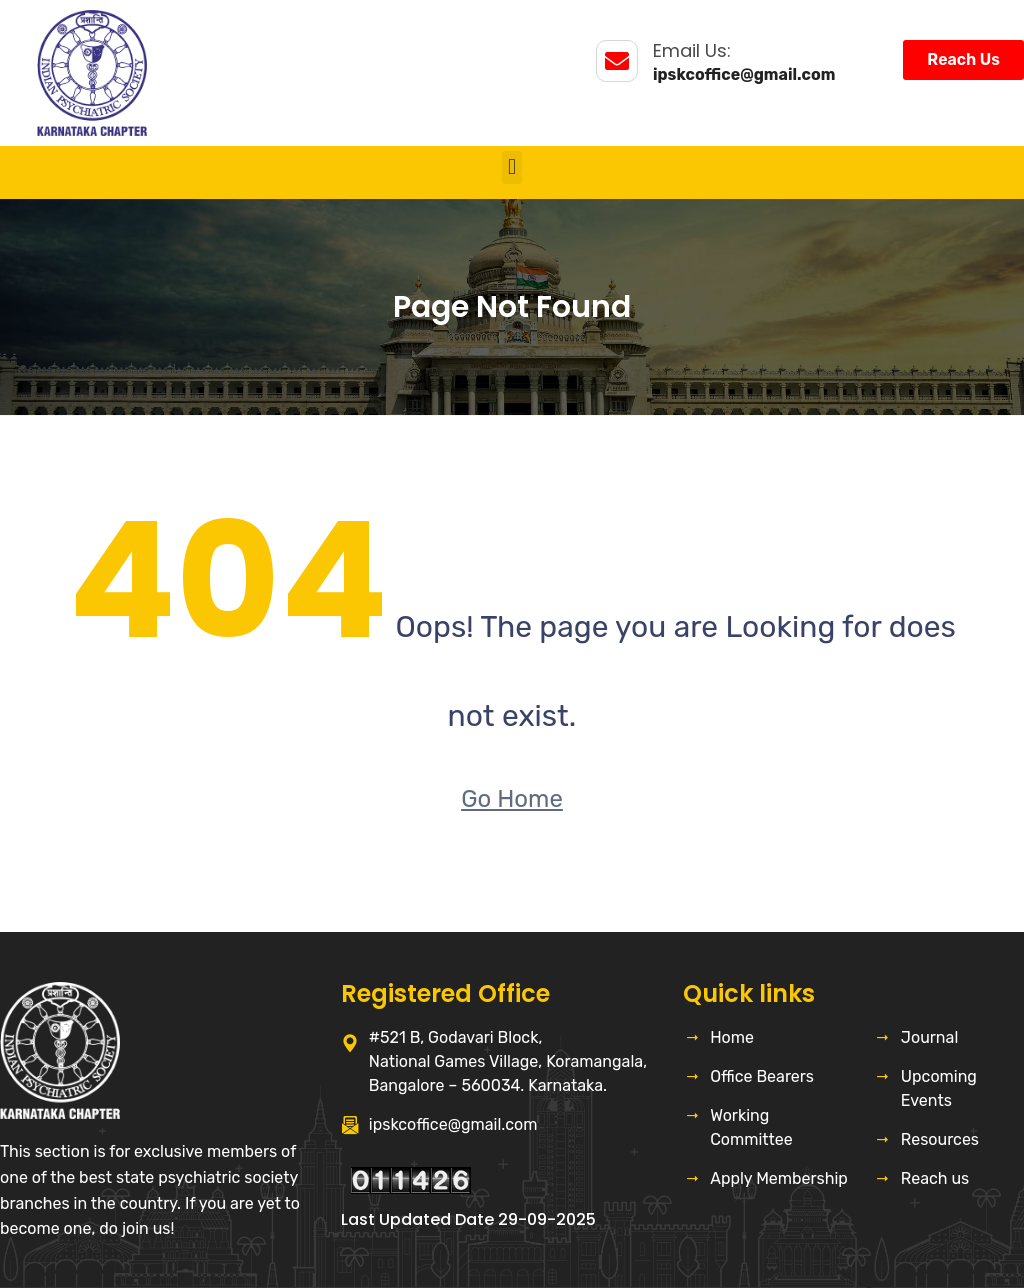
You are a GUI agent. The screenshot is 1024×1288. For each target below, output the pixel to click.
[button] (511, 167)
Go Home (512, 799)
